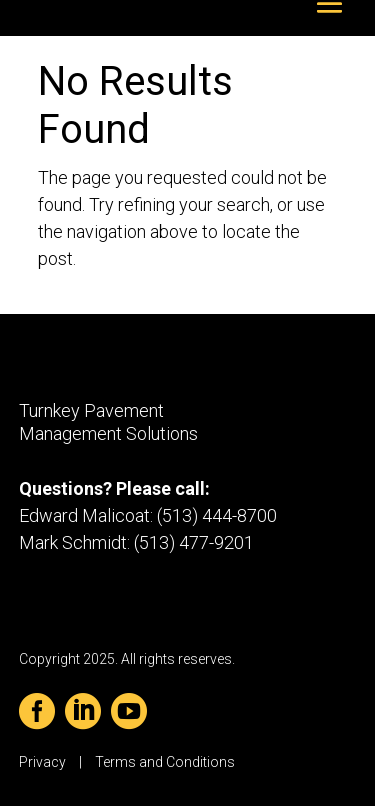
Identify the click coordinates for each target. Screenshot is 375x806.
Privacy (42, 762)
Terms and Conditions (165, 762)
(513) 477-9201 (194, 542)
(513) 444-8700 (217, 515)
